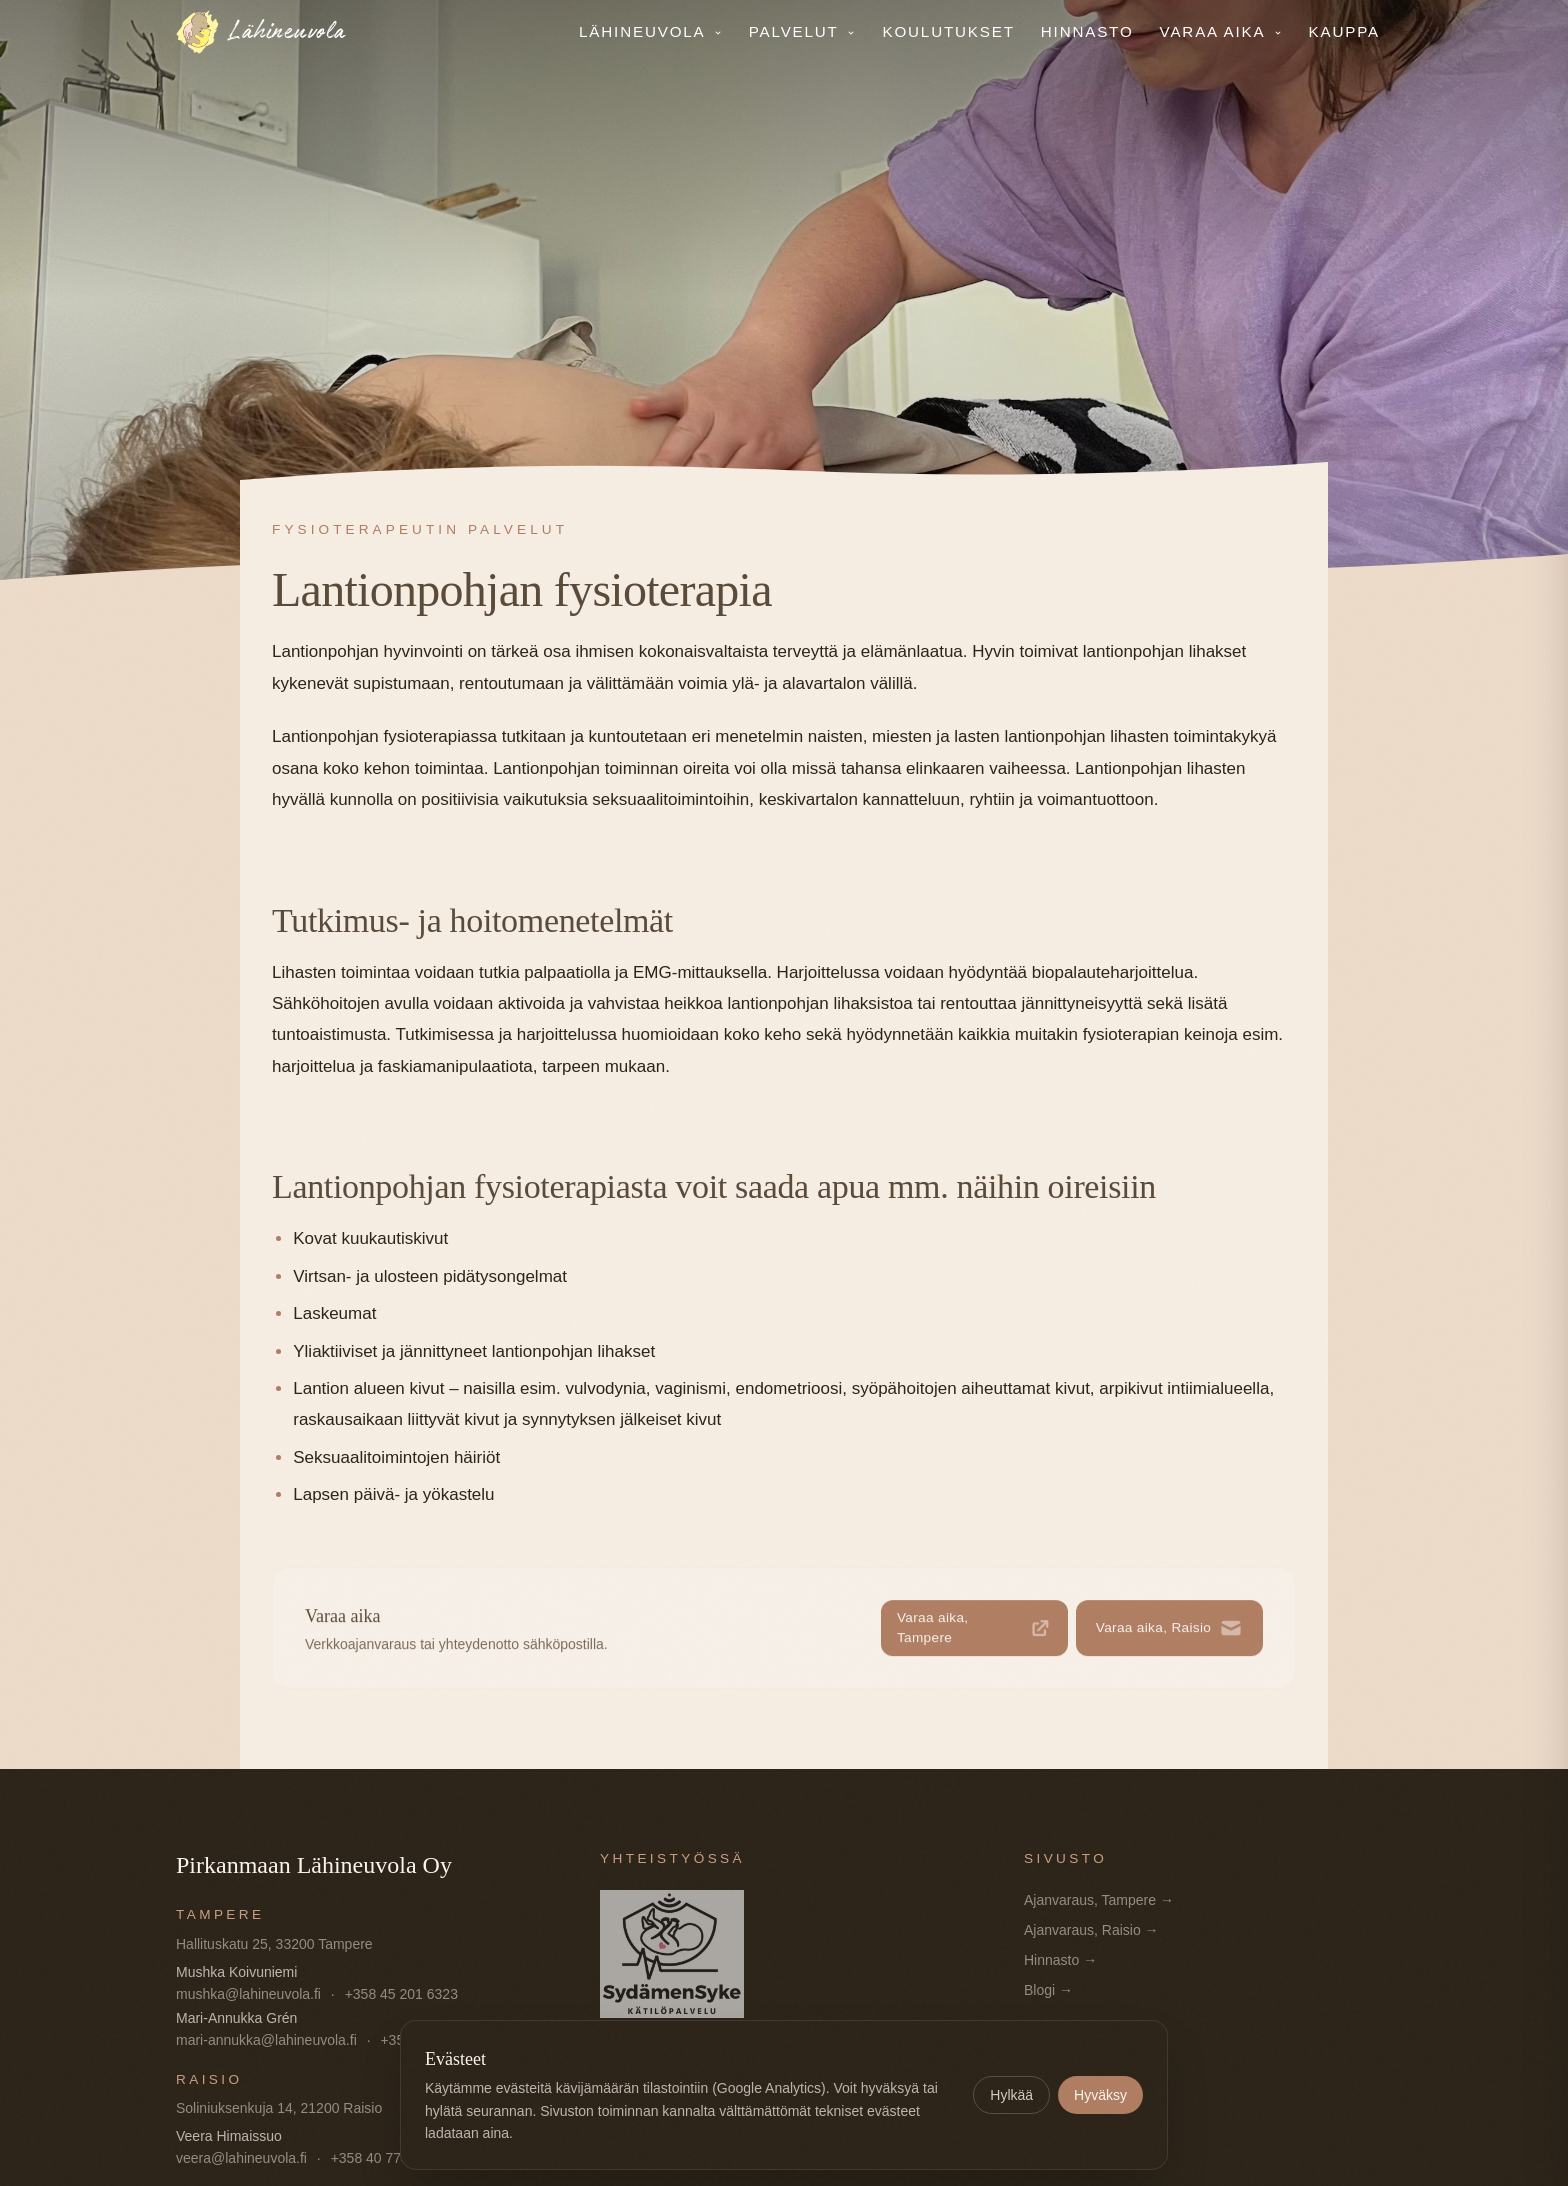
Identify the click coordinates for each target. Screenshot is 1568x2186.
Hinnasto (1087, 31)
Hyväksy (1100, 2095)
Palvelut (803, 31)
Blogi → (1048, 1990)
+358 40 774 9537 (387, 2158)
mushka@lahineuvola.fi (248, 1994)
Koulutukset (948, 31)
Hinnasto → (1060, 1960)
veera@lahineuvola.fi (241, 2158)
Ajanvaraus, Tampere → (1099, 1900)
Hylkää (1011, 2095)
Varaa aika (1221, 31)
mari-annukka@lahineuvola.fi (266, 2040)
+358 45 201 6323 (401, 1994)
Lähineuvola (651, 31)
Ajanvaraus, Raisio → (1091, 1930)
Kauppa (1344, 31)
